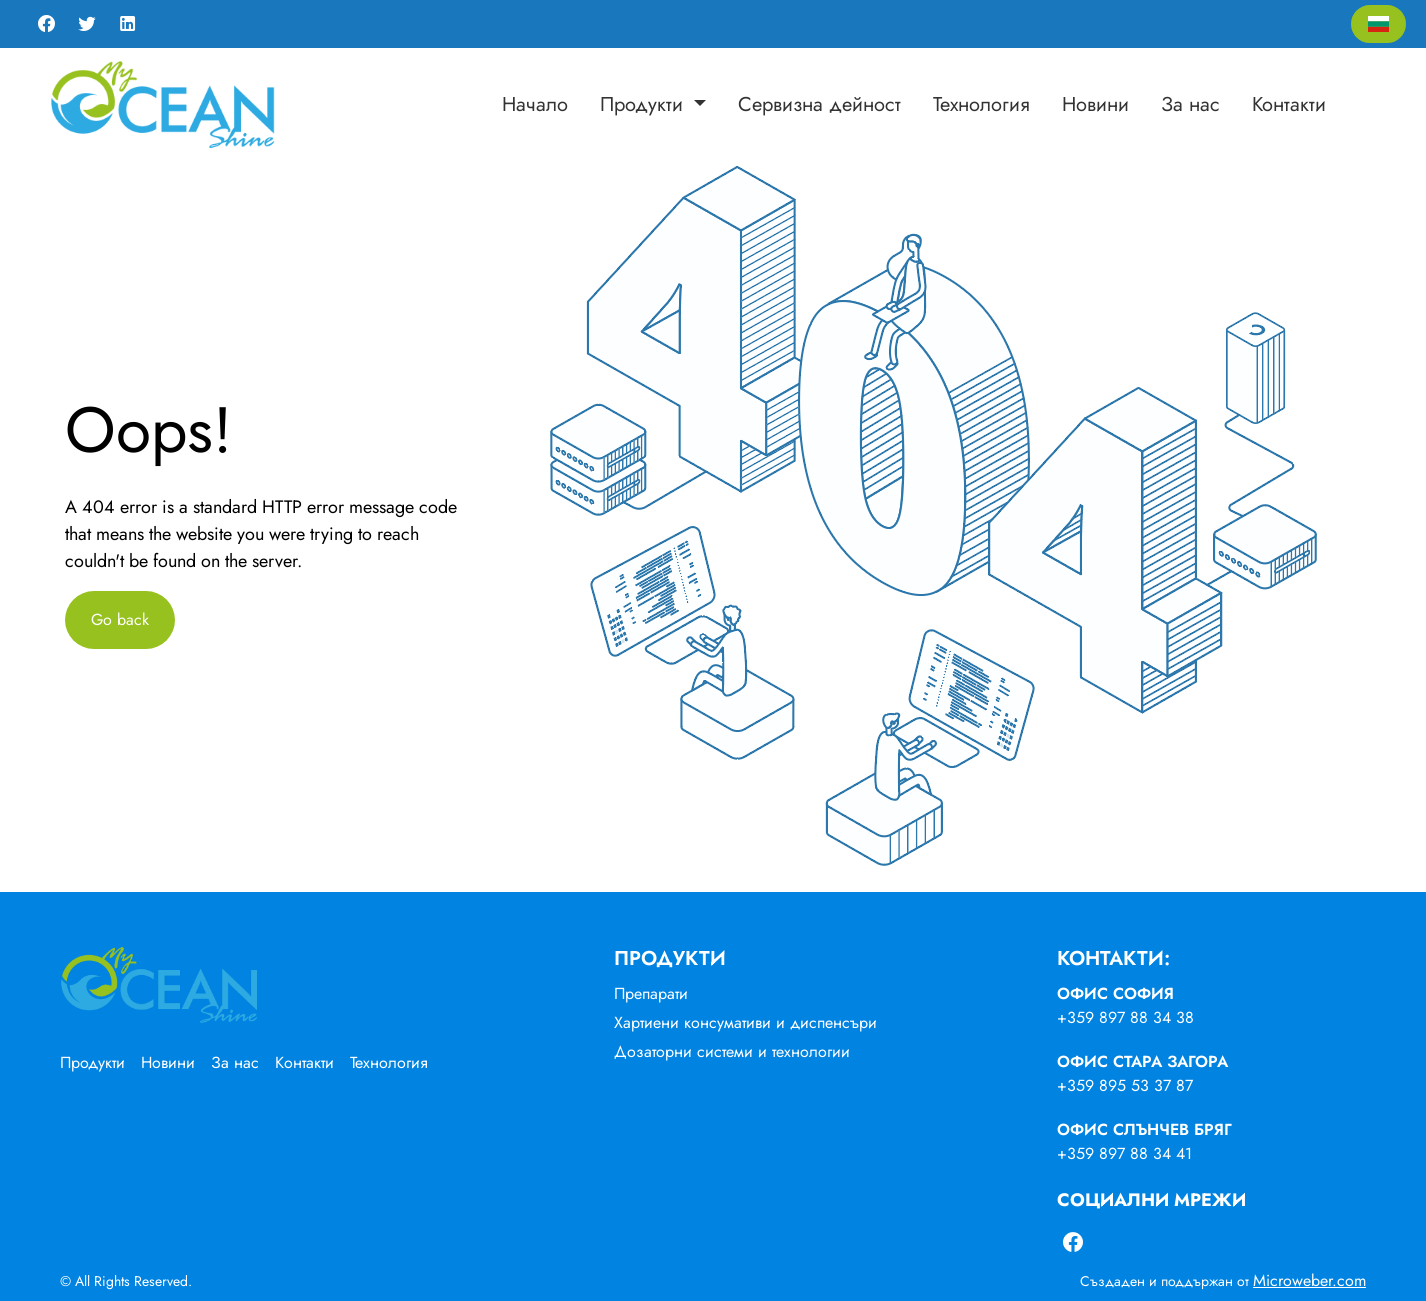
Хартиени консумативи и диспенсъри (745, 1022)
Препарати (651, 993)
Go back (120, 619)
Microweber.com (1309, 1280)
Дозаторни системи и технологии (732, 1051)
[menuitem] (535, 105)
